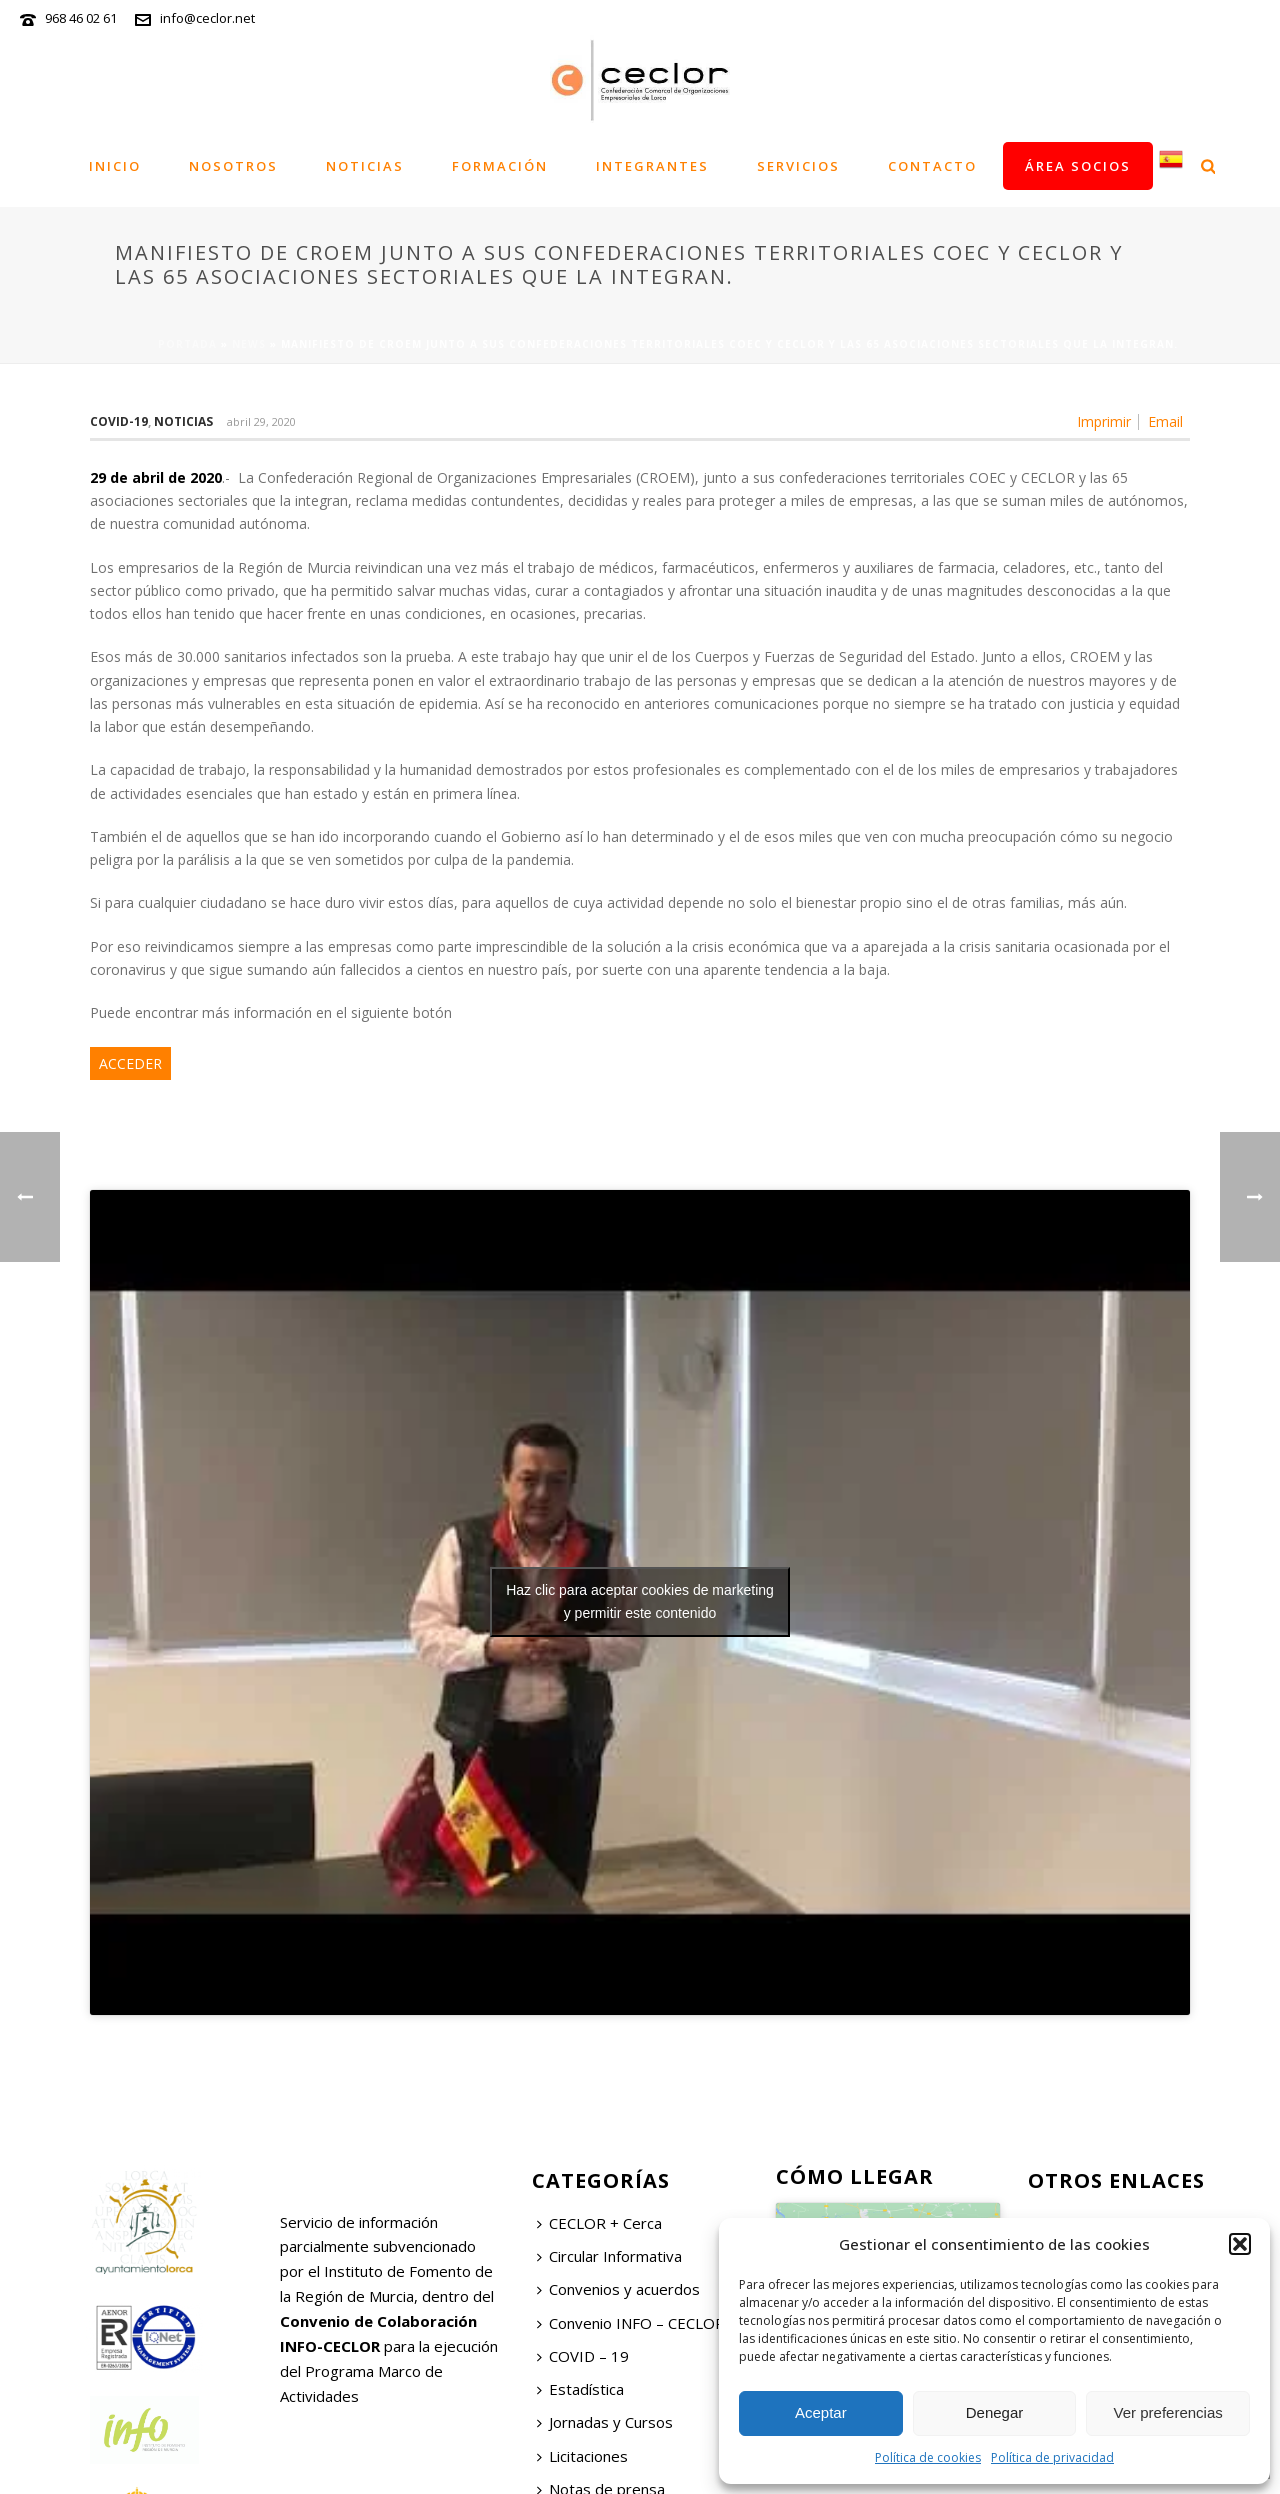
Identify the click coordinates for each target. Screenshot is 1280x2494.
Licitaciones (582, 2456)
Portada (187, 344)
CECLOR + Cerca (599, 2223)
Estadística (580, 2389)
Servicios (798, 166)
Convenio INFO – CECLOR (631, 2323)
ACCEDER (130, 1063)
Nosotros (233, 166)
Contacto (932, 166)
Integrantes (652, 166)
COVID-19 (119, 421)
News (249, 344)
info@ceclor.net (207, 18)
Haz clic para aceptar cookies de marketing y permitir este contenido (640, 1601)
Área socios (1078, 166)
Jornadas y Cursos (605, 2422)
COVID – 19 (583, 2356)
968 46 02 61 (81, 18)
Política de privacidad (1052, 2457)
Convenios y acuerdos (618, 2289)
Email (1165, 422)
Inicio (115, 166)
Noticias (365, 166)
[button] (1240, 2244)
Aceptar (821, 2412)
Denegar (995, 2412)
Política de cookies (928, 2457)
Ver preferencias (1168, 2412)
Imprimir (1104, 422)
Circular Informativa (609, 2256)
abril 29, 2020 (261, 421)
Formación (500, 166)
